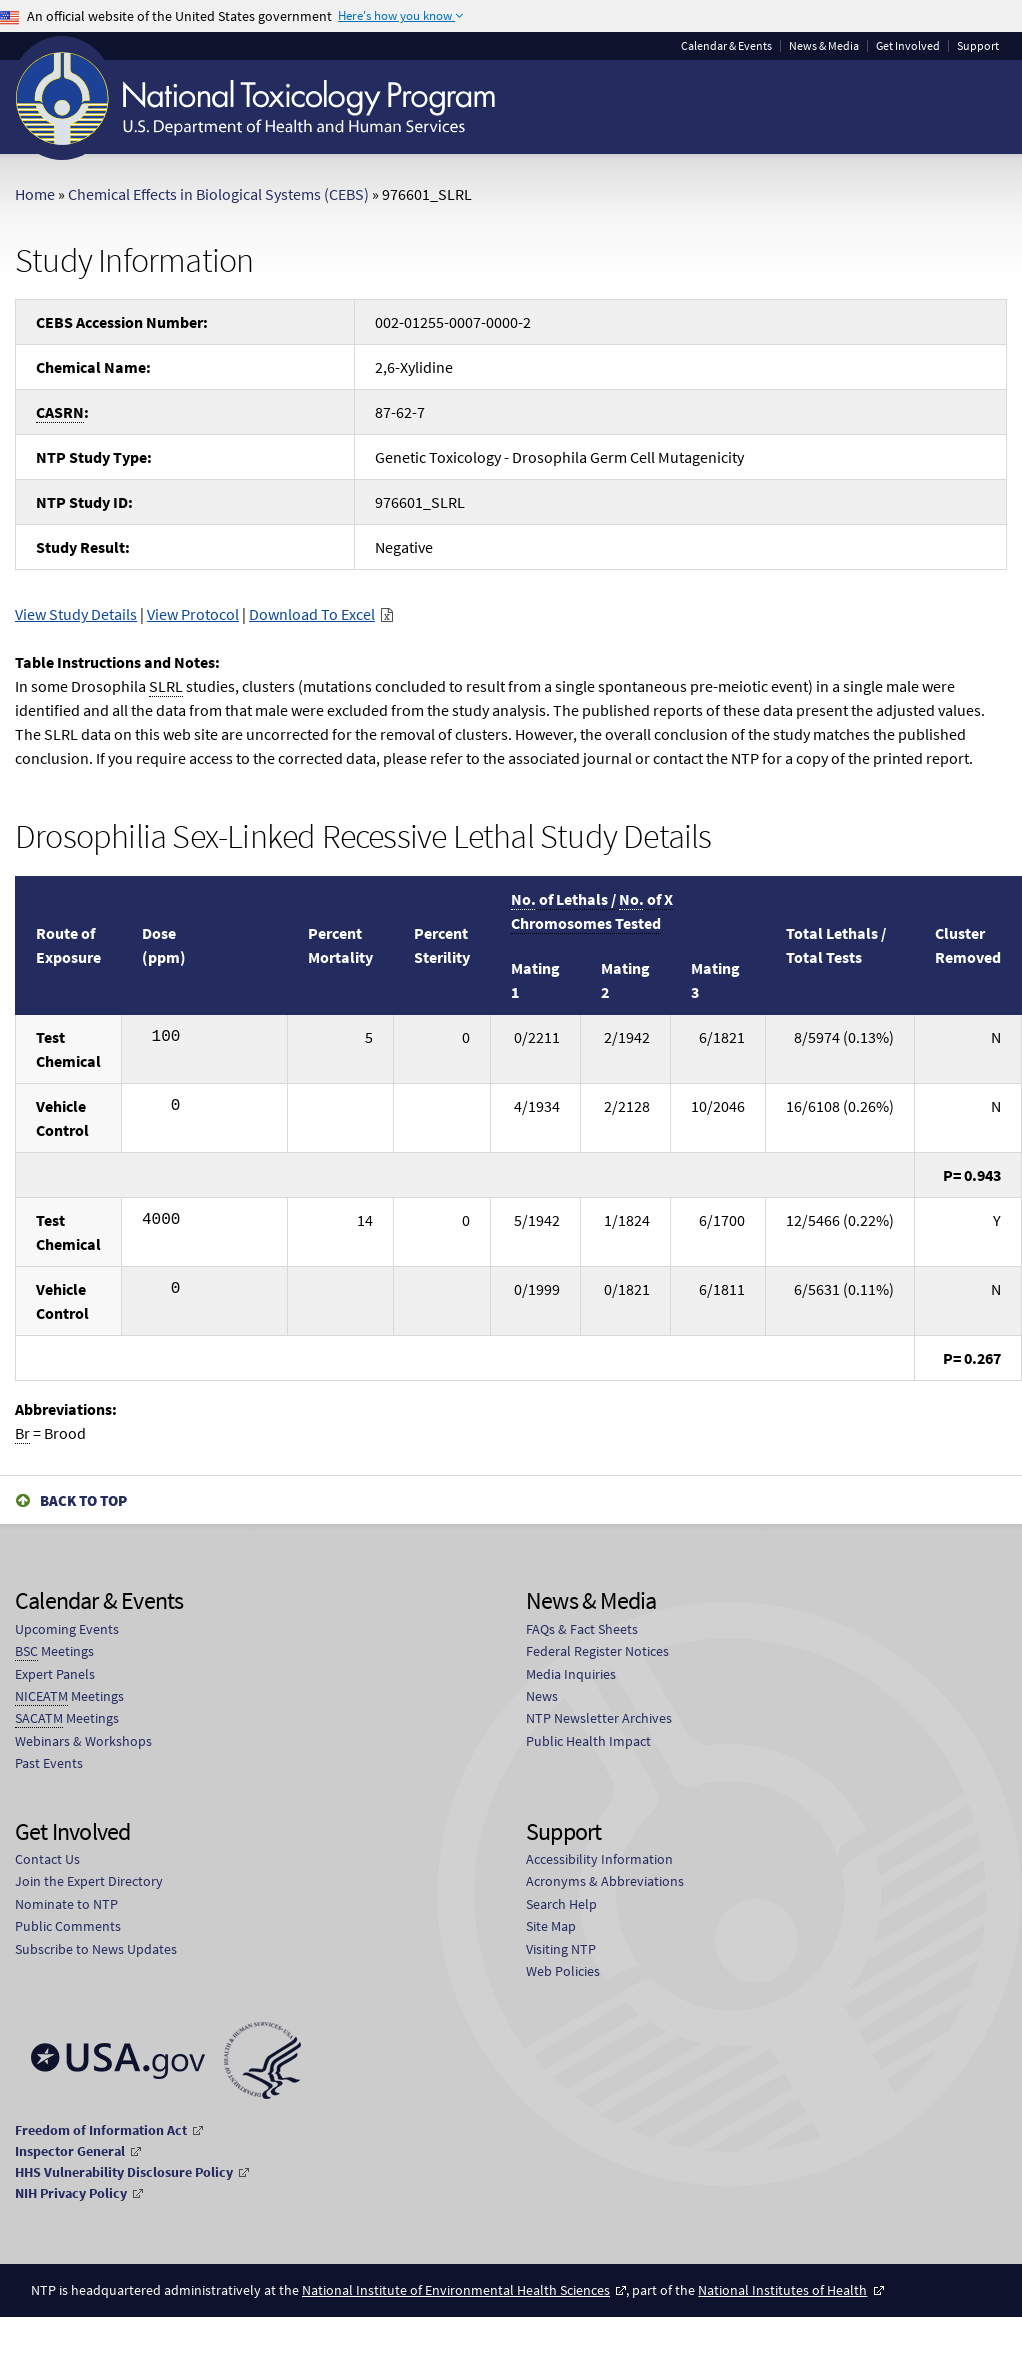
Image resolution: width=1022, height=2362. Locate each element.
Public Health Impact (588, 1741)
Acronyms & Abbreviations (605, 1881)
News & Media (824, 46)
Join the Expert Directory (89, 1881)
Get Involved (908, 46)
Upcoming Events (67, 1629)
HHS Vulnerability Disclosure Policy (124, 2172)
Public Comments (68, 1926)
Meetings (54, 1651)
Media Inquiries (571, 1674)
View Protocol (193, 614)
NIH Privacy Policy (71, 2193)
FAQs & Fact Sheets (582, 1629)
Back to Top (83, 1500)
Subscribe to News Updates (96, 1949)
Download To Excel (312, 614)
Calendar (726, 46)
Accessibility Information (599, 1859)
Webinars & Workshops (83, 1741)
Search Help (561, 1904)
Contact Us (47, 1859)
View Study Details (76, 614)
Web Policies (563, 1971)
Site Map (551, 1926)
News (542, 1696)
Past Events (49, 1763)
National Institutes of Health (782, 2290)
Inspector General (70, 2151)
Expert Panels (55, 1674)
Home (35, 194)
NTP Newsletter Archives (599, 1718)
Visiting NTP (561, 1949)
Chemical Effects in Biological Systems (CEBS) (218, 194)
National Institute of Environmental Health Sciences (456, 2290)
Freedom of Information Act (101, 2130)
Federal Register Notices (597, 1651)
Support (978, 46)
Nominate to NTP (66, 1904)
